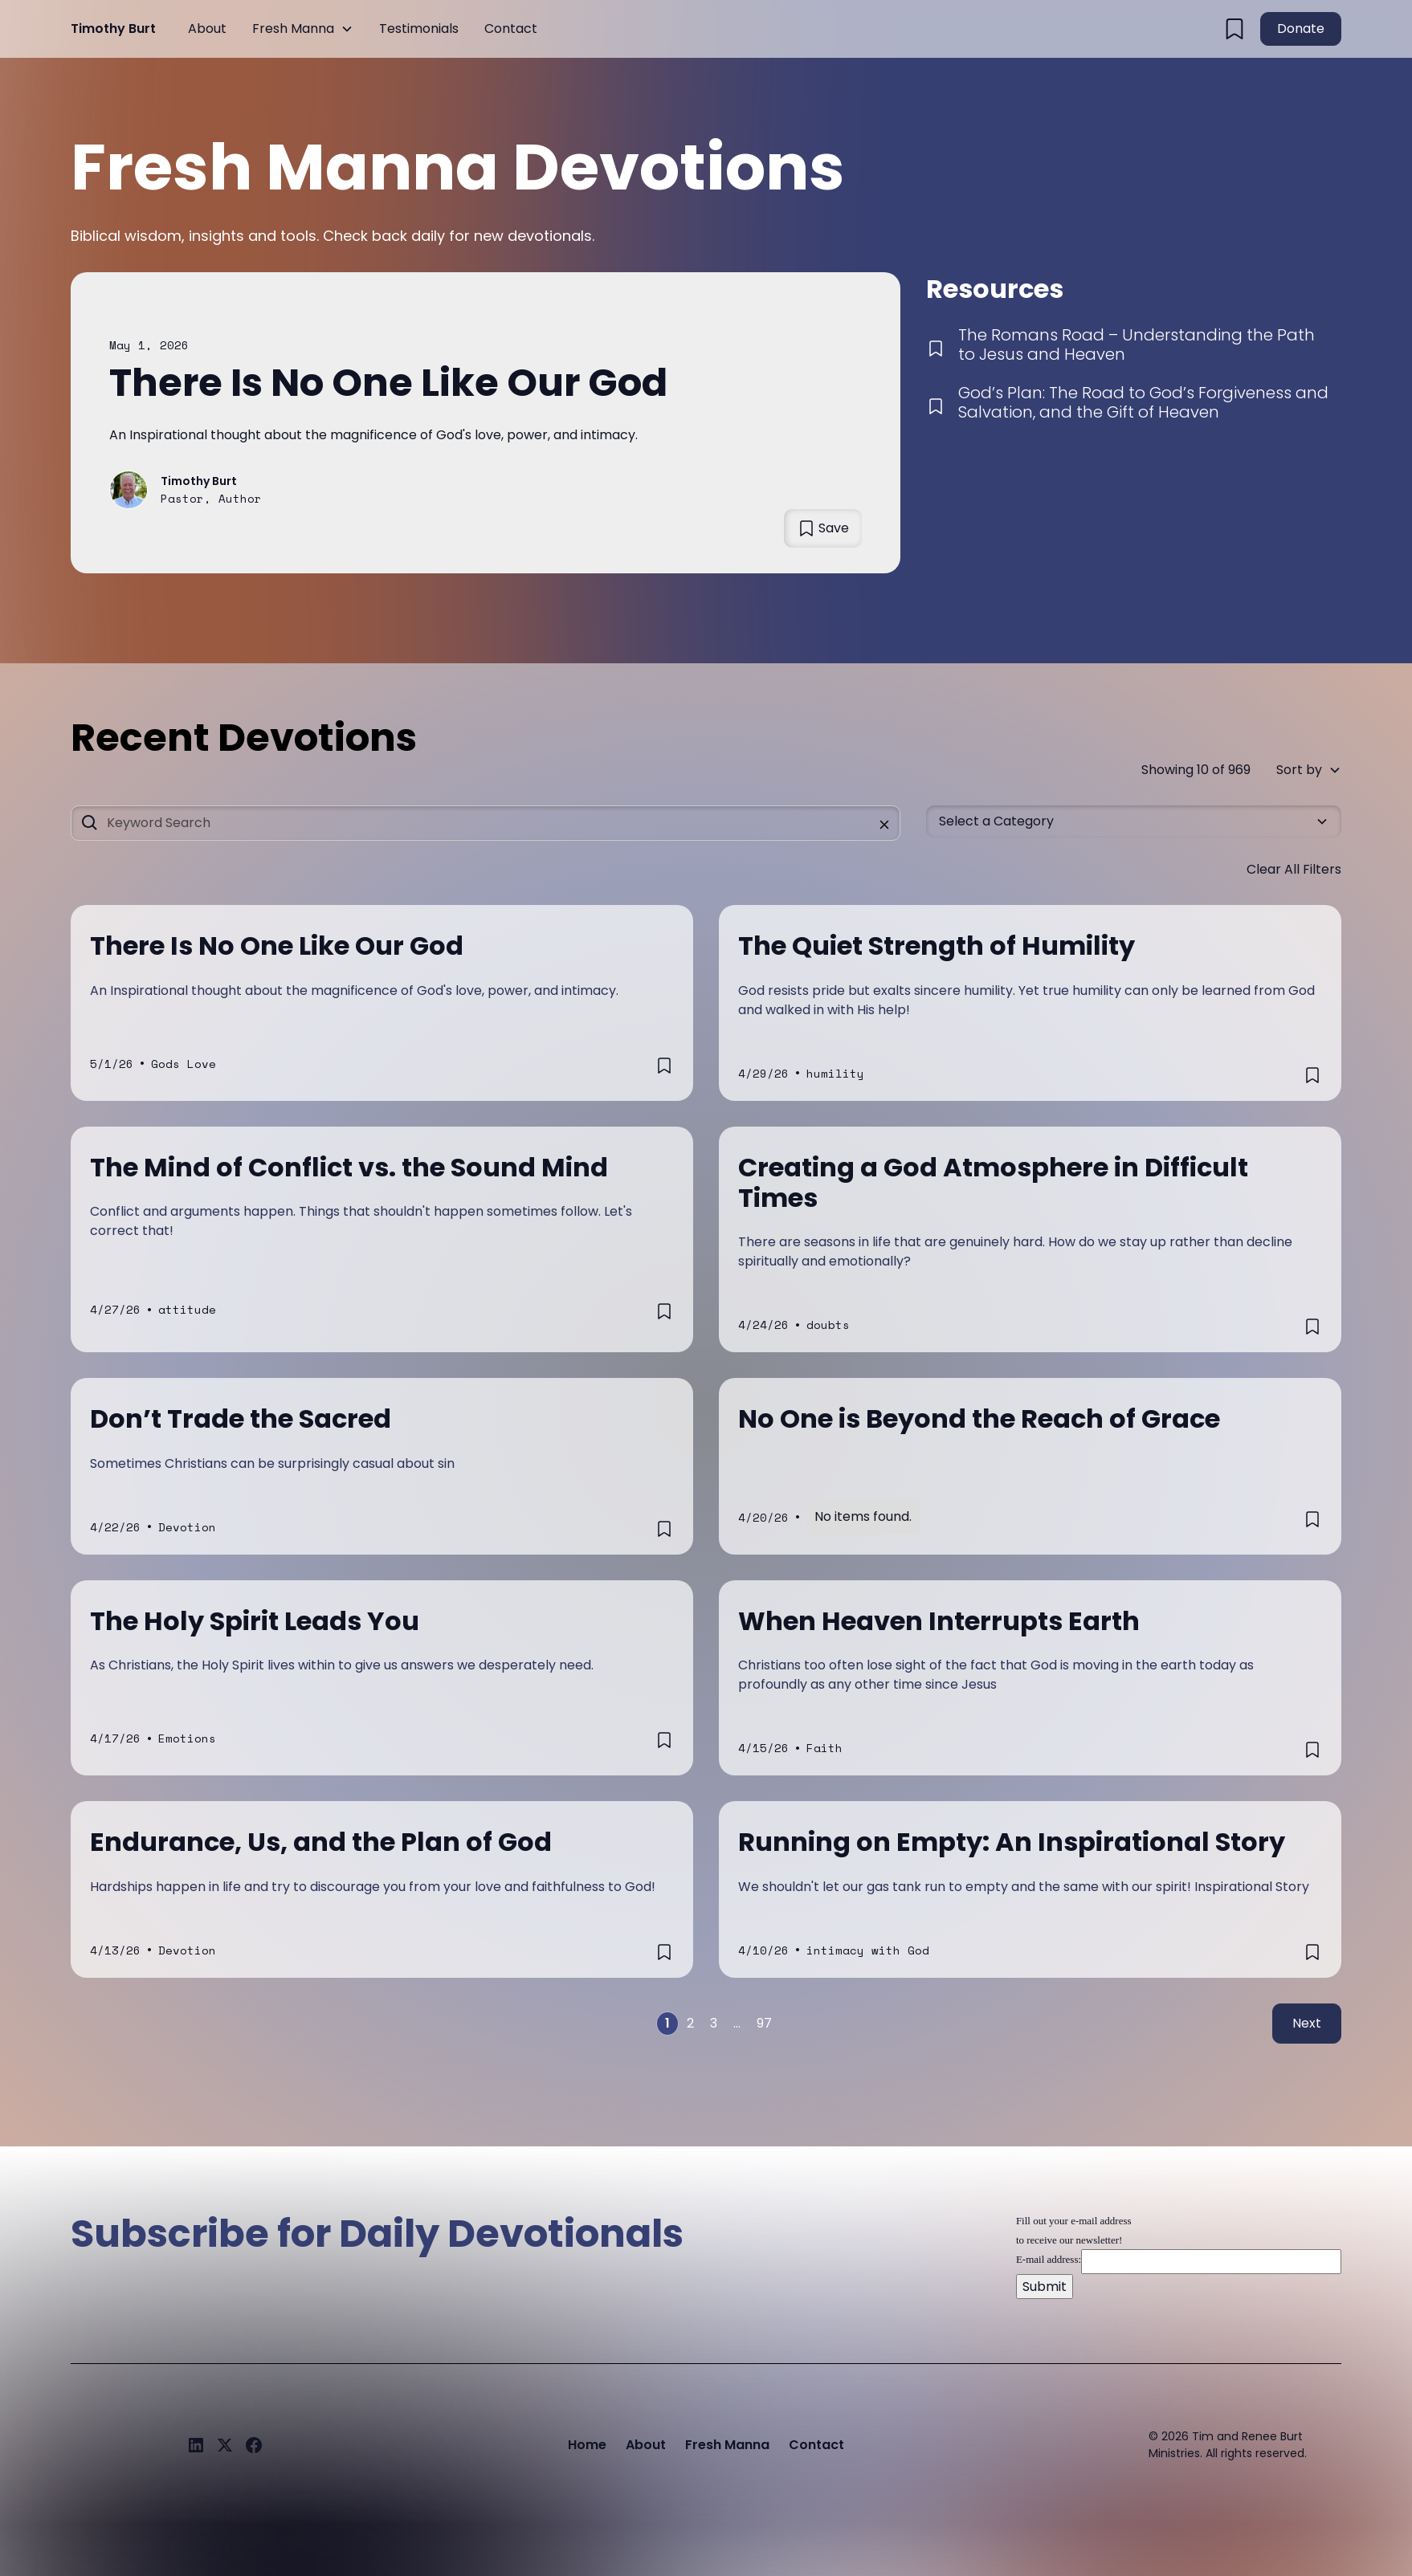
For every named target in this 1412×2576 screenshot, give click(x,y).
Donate (1300, 28)
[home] (113, 29)
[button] (302, 29)
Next (1306, 2023)
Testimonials (419, 28)
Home (587, 2444)
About (207, 28)
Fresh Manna (293, 28)
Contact (510, 28)
